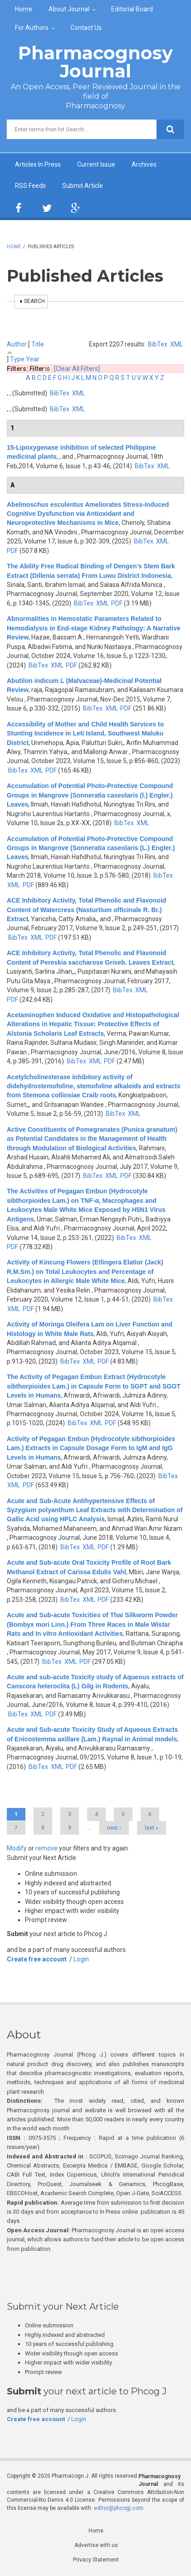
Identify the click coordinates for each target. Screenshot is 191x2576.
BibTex (157, 344)
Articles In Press (38, 164)
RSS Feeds (30, 185)
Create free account (37, 1959)
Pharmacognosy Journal (95, 62)
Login (81, 1959)
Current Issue (96, 164)
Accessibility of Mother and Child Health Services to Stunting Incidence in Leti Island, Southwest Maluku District (85, 733)
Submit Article (82, 185)
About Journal (69, 9)
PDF (12, 550)
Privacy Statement (96, 2559)
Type (17, 359)
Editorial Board (132, 9)
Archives (144, 164)
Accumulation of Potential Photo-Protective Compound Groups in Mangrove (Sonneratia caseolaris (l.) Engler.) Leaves (90, 795)
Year (32, 359)
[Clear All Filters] (77, 368)
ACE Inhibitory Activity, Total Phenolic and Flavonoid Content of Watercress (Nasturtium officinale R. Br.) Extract (86, 910)
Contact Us (86, 27)
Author (17, 344)
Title (37, 344)
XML (176, 344)
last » (151, 1828)
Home (23, 9)
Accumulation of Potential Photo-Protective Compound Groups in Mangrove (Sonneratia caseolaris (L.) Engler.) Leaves (91, 848)
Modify (17, 1848)
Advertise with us (96, 2545)
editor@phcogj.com (118, 2508)
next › (114, 1828)
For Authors (32, 27)
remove (46, 1848)
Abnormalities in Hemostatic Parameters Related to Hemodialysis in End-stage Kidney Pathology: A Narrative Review (94, 628)
